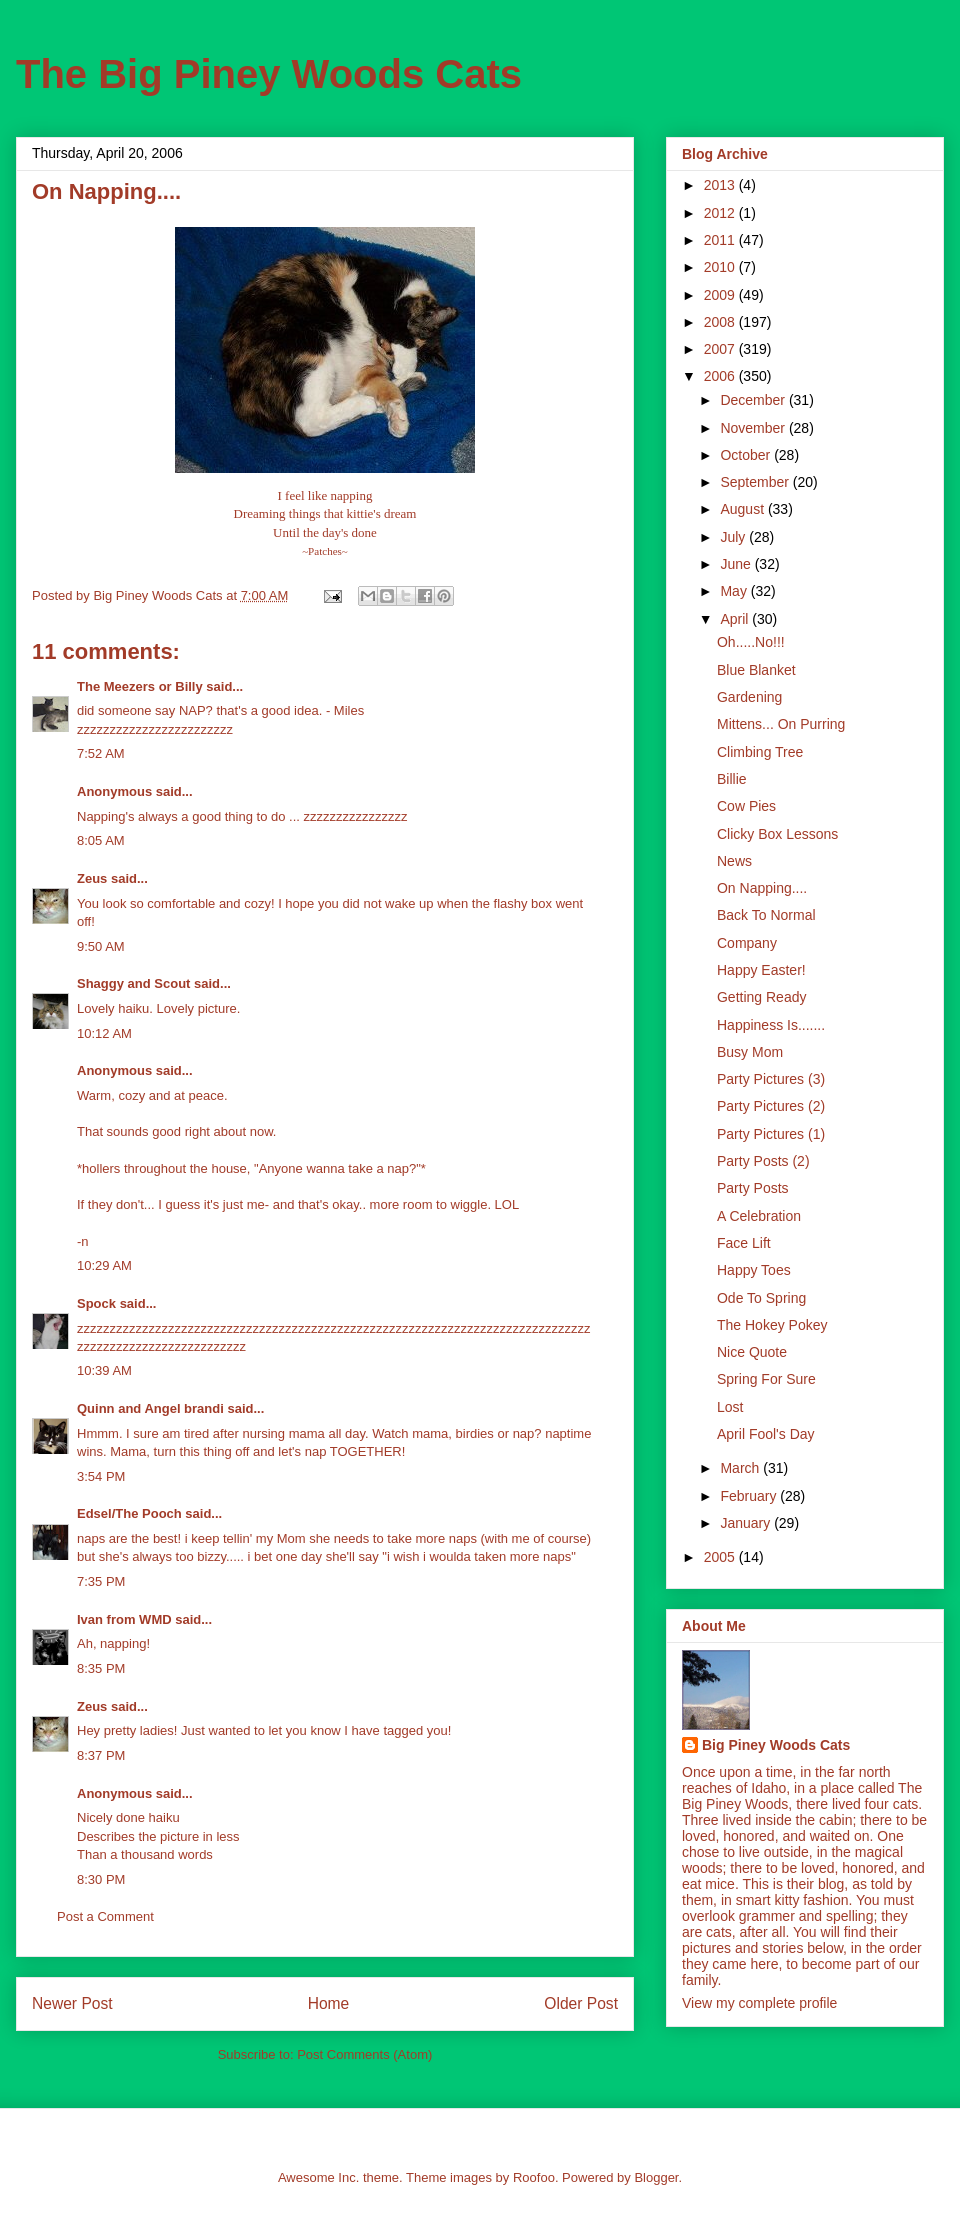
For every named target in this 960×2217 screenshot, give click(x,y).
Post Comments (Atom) (364, 2054)
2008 (721, 322)
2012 (721, 213)
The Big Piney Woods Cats (269, 74)
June (737, 564)
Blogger (656, 2177)
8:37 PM (101, 1755)
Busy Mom (750, 1052)
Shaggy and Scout (133, 983)
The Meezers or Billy (140, 686)
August (743, 509)
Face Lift (744, 1243)
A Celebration (759, 1216)
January (747, 1523)
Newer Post (72, 2003)
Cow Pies (746, 806)
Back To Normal (766, 915)
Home (329, 2003)
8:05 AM (101, 840)
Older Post (581, 2003)
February (750, 1496)
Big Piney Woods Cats (776, 1745)
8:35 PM (101, 1668)
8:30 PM (101, 1879)
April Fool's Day (766, 1434)
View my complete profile (759, 2003)
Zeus (92, 878)
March (741, 1468)
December (754, 400)
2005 (721, 1557)
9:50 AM (101, 946)
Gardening (749, 697)
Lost (730, 1407)
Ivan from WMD (124, 1619)
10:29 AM (104, 1265)
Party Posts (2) (763, 1161)
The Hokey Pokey (772, 1325)
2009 (721, 295)
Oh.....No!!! (751, 642)
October (747, 455)
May (735, 591)
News (734, 861)
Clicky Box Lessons (777, 834)
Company (747, 943)
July (734, 537)
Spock (96, 1303)
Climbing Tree (760, 752)
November (754, 428)
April (736, 619)
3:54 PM (101, 1476)
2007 (721, 349)
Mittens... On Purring (781, 724)
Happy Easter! (761, 970)
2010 (721, 267)
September (756, 482)
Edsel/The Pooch (129, 1513)
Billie (732, 779)
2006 (721, 376)
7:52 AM (101, 753)
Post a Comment (105, 1916)
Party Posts (753, 1188)
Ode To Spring (761, 1298)
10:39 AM (104, 1370)
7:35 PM (101, 1581)
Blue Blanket (756, 670)
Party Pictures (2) (771, 1106)
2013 (721, 185)
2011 (721, 240)
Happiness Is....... (771, 1025)
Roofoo (534, 2177)
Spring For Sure (766, 1379)
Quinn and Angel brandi (150, 1408)
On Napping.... (762, 888)
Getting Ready (762, 997)
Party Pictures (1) (771, 1134)
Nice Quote (752, 1352)
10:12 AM (104, 1033)
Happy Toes (754, 1270)
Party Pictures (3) (771, 1079)
